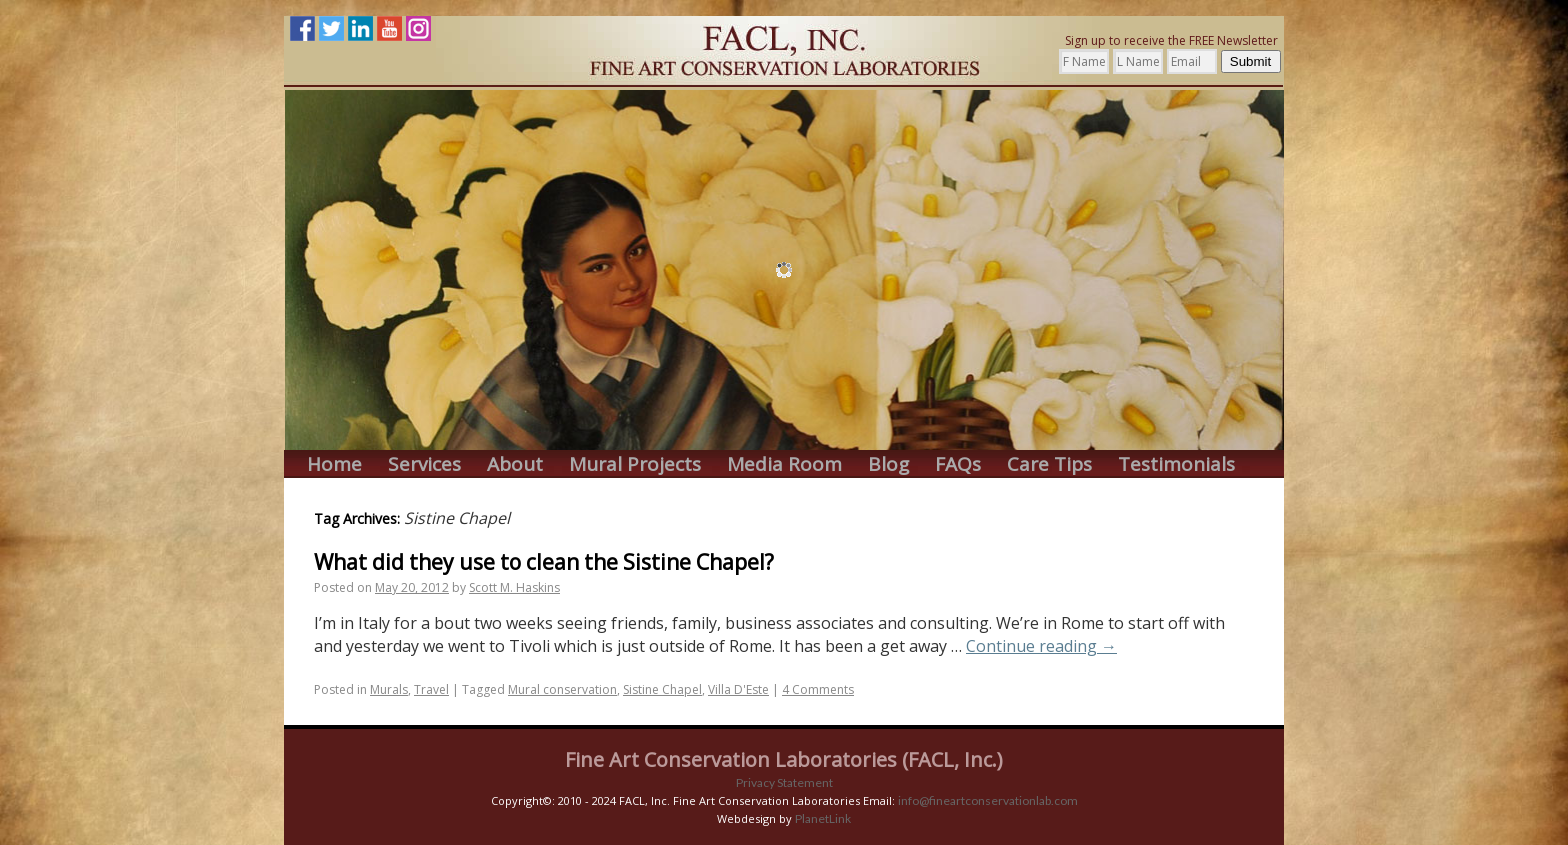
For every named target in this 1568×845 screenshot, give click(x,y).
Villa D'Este (738, 689)
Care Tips (1049, 464)
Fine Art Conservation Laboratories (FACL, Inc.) (784, 759)
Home (334, 464)
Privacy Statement (784, 782)
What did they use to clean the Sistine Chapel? (544, 562)
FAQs (958, 464)
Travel (431, 689)
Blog (888, 464)
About (515, 464)
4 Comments (818, 689)
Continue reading (1041, 646)
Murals (389, 689)
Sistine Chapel (662, 689)
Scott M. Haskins (514, 587)
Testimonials (1176, 464)
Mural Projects (635, 464)
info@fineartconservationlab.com (988, 800)
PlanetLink (823, 818)
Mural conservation (562, 689)
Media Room (784, 464)
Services (424, 464)
